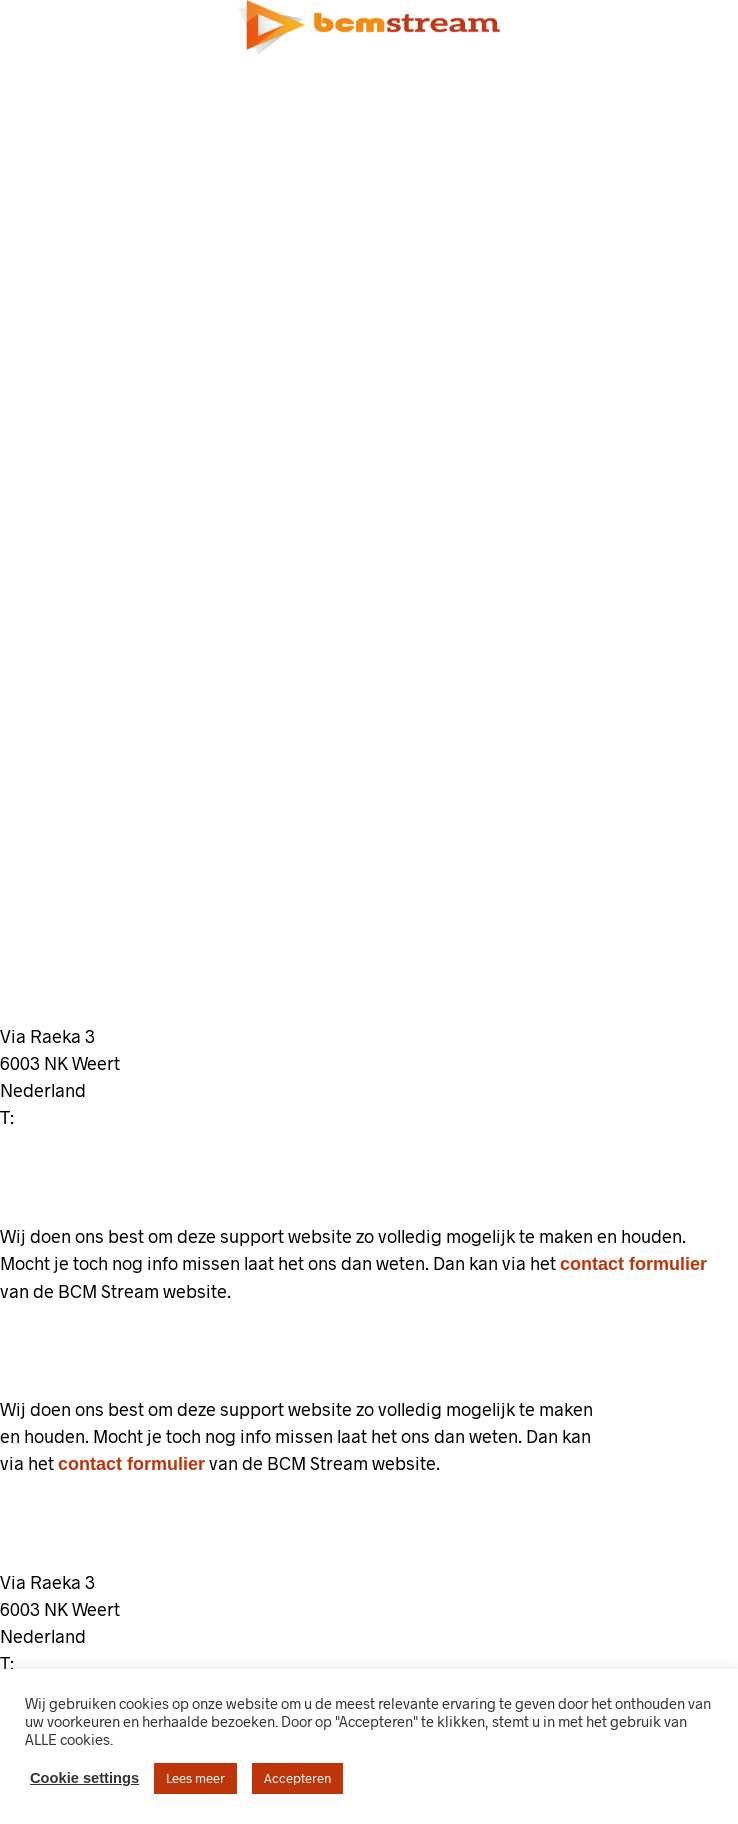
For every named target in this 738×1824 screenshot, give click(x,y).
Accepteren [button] (297, 1778)
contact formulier (633, 1264)
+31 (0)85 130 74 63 (104, 1118)
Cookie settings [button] (84, 1778)
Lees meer (195, 1778)
